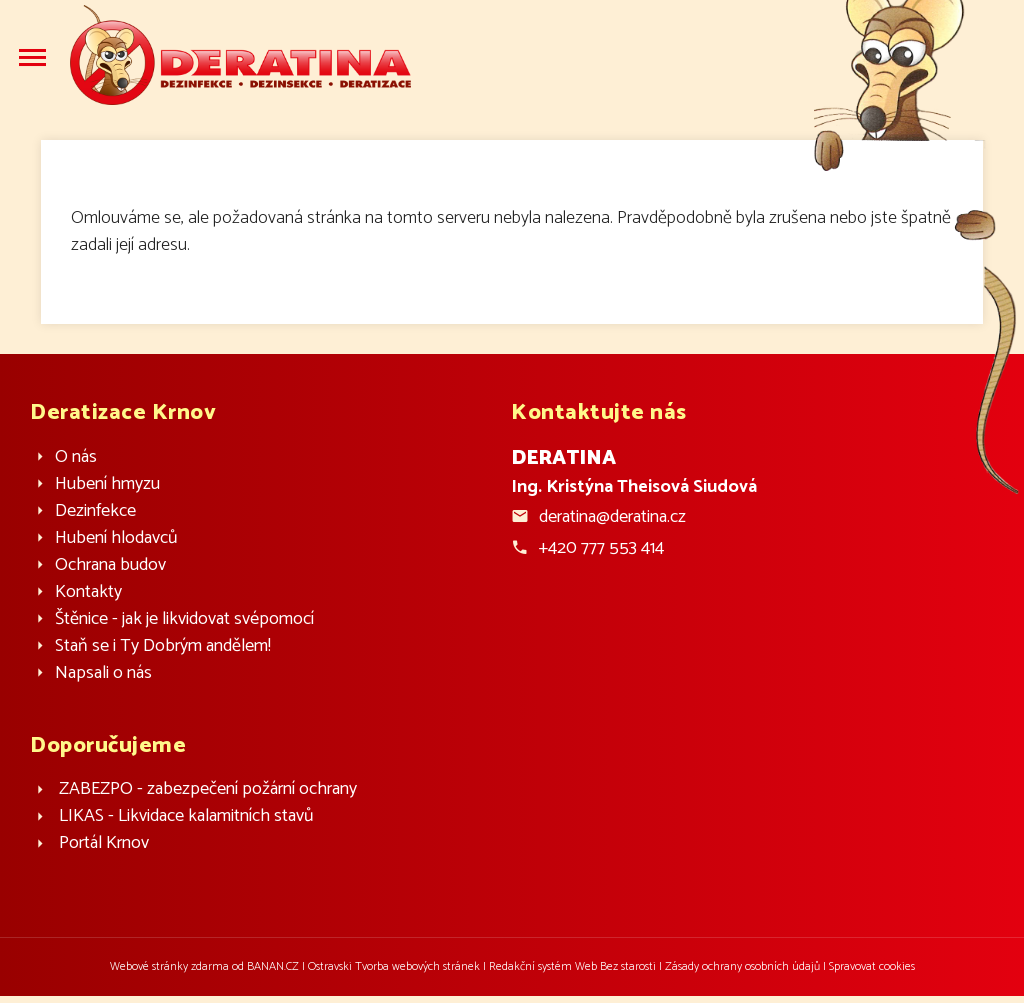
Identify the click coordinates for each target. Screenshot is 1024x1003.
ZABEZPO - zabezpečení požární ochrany (208, 789)
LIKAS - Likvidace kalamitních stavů (186, 816)
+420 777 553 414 (601, 548)
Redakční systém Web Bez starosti (572, 966)
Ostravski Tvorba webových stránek (394, 966)
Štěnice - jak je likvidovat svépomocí (184, 619)
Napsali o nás (103, 673)
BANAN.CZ (273, 966)
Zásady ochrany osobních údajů (742, 966)
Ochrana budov (110, 565)
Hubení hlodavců (116, 538)
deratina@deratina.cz (612, 517)
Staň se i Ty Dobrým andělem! (163, 646)
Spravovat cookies (872, 966)
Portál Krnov (104, 843)
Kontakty (88, 592)
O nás (76, 457)
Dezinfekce (95, 511)
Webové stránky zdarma (169, 966)
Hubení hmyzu (107, 484)
